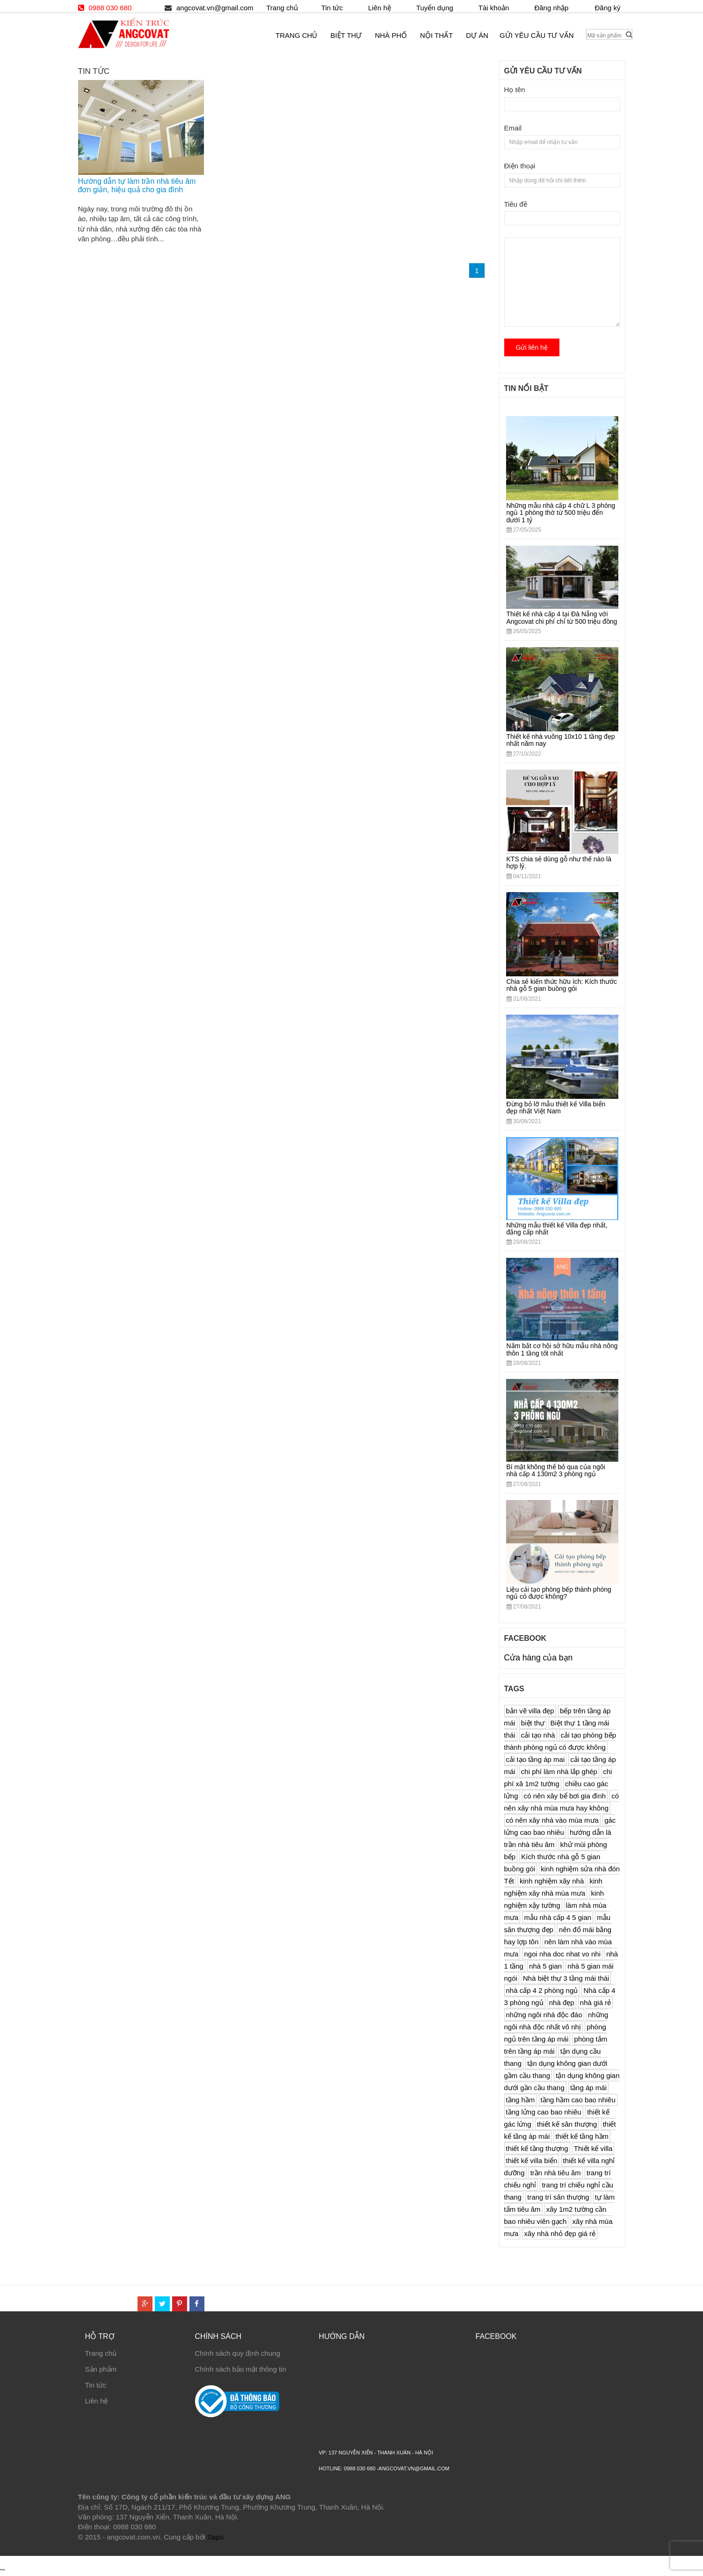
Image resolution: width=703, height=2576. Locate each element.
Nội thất (436, 35)
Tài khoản (493, 8)
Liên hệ (96, 2401)
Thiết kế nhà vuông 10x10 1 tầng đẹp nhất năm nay (561, 740)
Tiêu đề (515, 204)
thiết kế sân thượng (567, 2124)
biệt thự (533, 1723)
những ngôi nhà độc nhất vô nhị (556, 2021)
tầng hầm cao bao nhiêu (578, 2100)
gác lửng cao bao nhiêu (560, 1826)
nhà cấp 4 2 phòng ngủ (542, 1990)
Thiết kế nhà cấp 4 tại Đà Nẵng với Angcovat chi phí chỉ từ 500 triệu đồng (562, 617)
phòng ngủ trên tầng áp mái (555, 2033)
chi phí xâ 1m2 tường (558, 1778)
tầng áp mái (588, 2088)
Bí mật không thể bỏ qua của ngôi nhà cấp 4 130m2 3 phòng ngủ (556, 1470)
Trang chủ (282, 8)
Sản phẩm (101, 2369)
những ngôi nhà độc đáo (544, 2015)
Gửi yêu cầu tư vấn (536, 35)
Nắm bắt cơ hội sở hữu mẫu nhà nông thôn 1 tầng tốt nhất (562, 1349)
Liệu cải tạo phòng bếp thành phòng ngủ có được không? (559, 1593)
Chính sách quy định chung (237, 2353)
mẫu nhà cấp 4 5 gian (558, 1917)
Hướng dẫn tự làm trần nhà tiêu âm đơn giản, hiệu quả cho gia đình (137, 185)
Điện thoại (520, 166)
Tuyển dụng (434, 8)
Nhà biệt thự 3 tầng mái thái (566, 1978)
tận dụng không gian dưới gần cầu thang (562, 2081)
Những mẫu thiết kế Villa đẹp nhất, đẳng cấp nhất (557, 1228)
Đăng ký (607, 8)
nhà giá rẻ (595, 2002)
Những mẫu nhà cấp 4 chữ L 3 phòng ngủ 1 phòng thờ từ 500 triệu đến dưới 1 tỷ (561, 513)
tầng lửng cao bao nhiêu (543, 2112)
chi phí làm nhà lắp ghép (559, 1771)
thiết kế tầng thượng (537, 2148)
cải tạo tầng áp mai (535, 1759)
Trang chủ (101, 2353)
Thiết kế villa (593, 2148)
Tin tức (96, 2385)
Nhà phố (391, 35)
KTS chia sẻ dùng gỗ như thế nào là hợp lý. (559, 862)
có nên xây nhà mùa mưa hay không (561, 1802)
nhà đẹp (561, 2002)
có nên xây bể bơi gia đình (565, 1796)
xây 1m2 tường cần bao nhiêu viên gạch (555, 2215)
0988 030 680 (110, 8)
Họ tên (514, 90)
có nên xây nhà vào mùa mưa (552, 1820)
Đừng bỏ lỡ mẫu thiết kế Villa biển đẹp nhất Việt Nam (556, 1107)
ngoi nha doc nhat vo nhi (562, 1954)
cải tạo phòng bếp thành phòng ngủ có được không (560, 1741)
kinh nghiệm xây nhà (552, 1881)
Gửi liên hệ (532, 347)
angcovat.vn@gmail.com (214, 8)
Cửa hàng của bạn (538, 1657)
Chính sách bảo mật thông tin (240, 2369)
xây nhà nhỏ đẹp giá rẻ (560, 2233)
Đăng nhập (551, 8)
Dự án (477, 35)
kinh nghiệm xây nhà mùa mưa (553, 1887)
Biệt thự (346, 35)
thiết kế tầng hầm (582, 2136)
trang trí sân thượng (558, 2197)
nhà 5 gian (545, 1966)
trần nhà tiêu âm (555, 2173)
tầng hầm (520, 2100)
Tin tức (332, 8)
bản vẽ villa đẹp (530, 1711)
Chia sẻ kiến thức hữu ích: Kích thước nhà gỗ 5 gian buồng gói (562, 985)
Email (513, 128)
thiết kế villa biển (532, 2161)
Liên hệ (379, 8)
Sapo (215, 2537)
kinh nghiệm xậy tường (554, 1899)
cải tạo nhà (538, 1735)
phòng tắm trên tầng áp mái (556, 2045)
